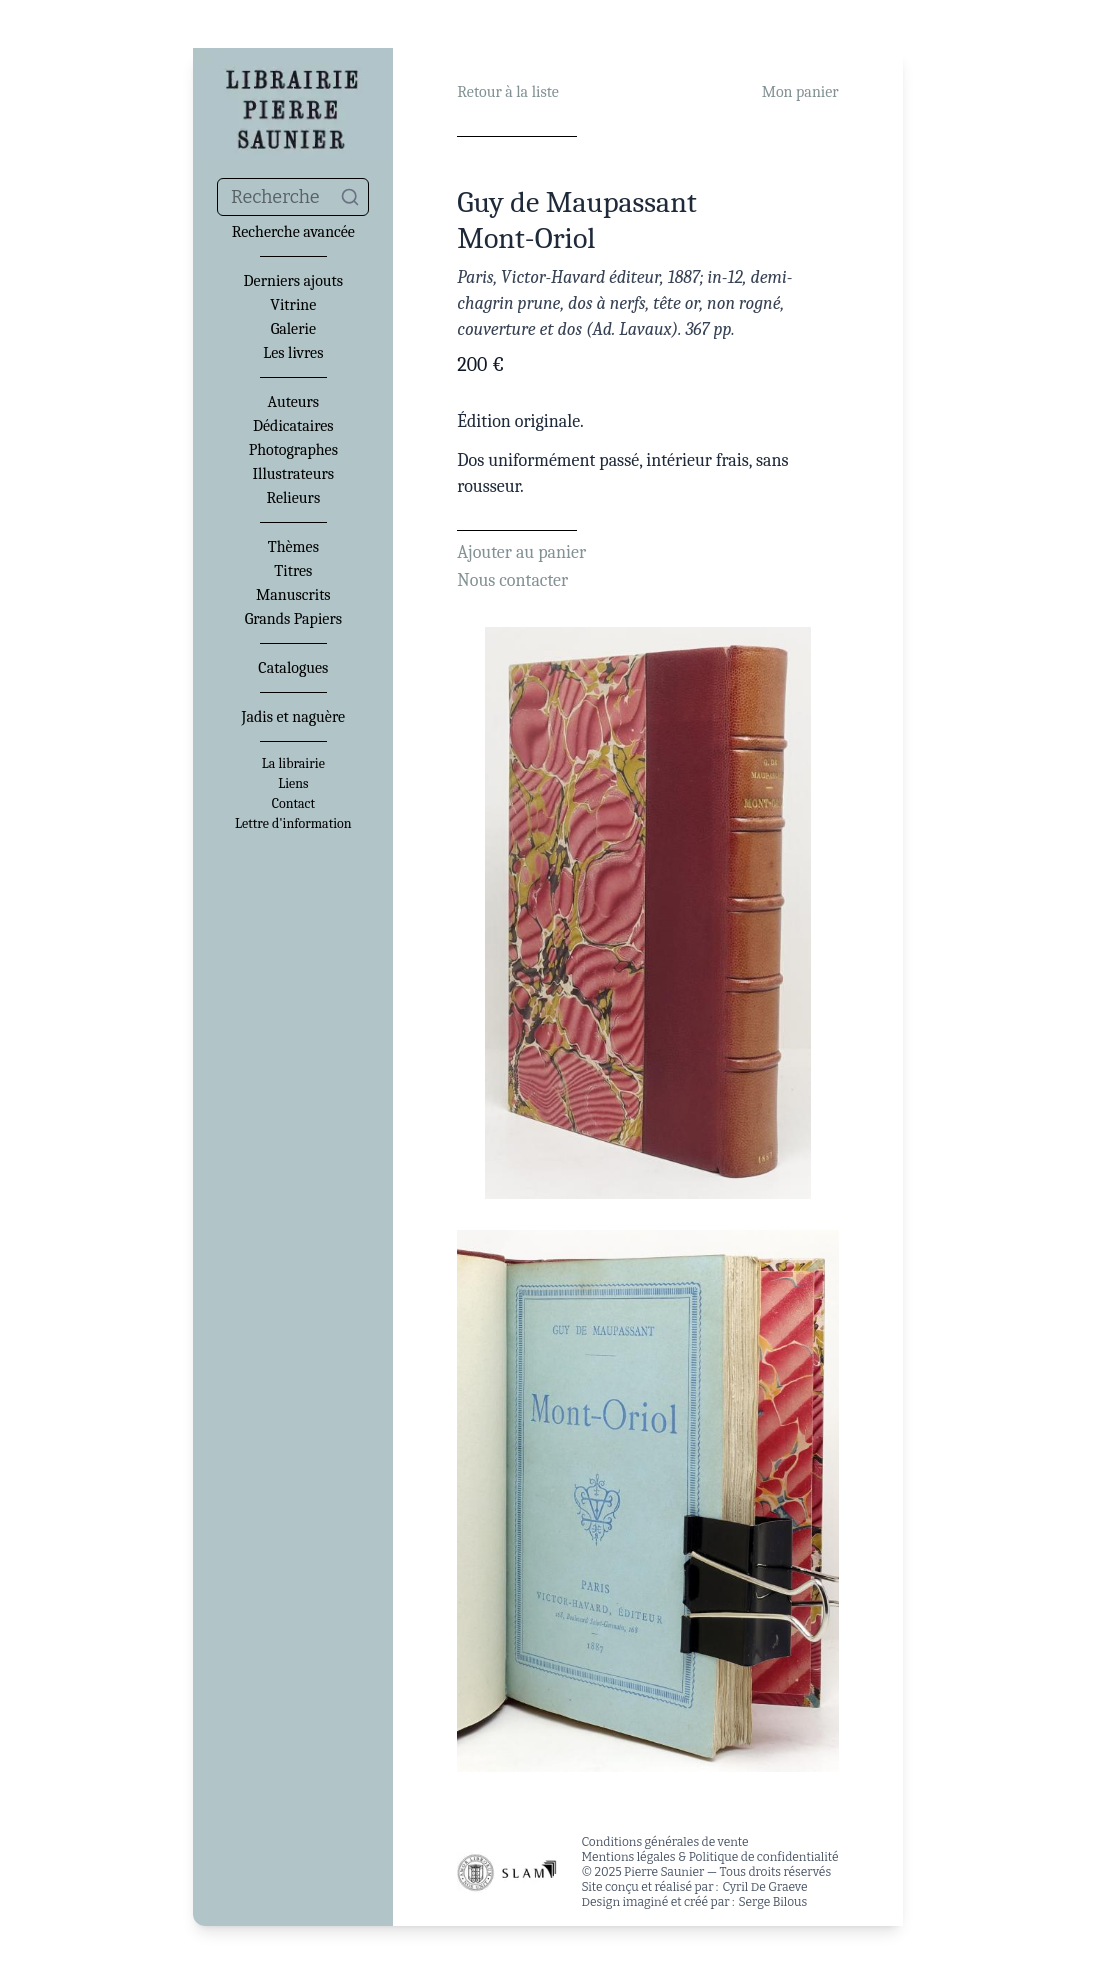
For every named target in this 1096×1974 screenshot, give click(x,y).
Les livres (293, 353)
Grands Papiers (293, 619)
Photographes (293, 450)
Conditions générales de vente (664, 1842)
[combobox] (293, 197)
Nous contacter (512, 580)
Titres (293, 571)
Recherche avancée (293, 232)
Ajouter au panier (521, 552)
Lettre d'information (293, 824)
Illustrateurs (293, 474)
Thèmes (293, 547)
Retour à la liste (507, 92)
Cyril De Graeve (764, 1887)
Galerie (293, 329)
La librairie (293, 764)
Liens (293, 784)
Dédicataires (293, 426)
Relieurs (293, 498)
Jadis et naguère (293, 717)
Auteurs (294, 402)
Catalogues (293, 668)
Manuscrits (293, 595)
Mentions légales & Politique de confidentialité (709, 1857)
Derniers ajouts (293, 281)
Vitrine (293, 305)
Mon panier (800, 92)
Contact (293, 804)
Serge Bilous (773, 1902)
